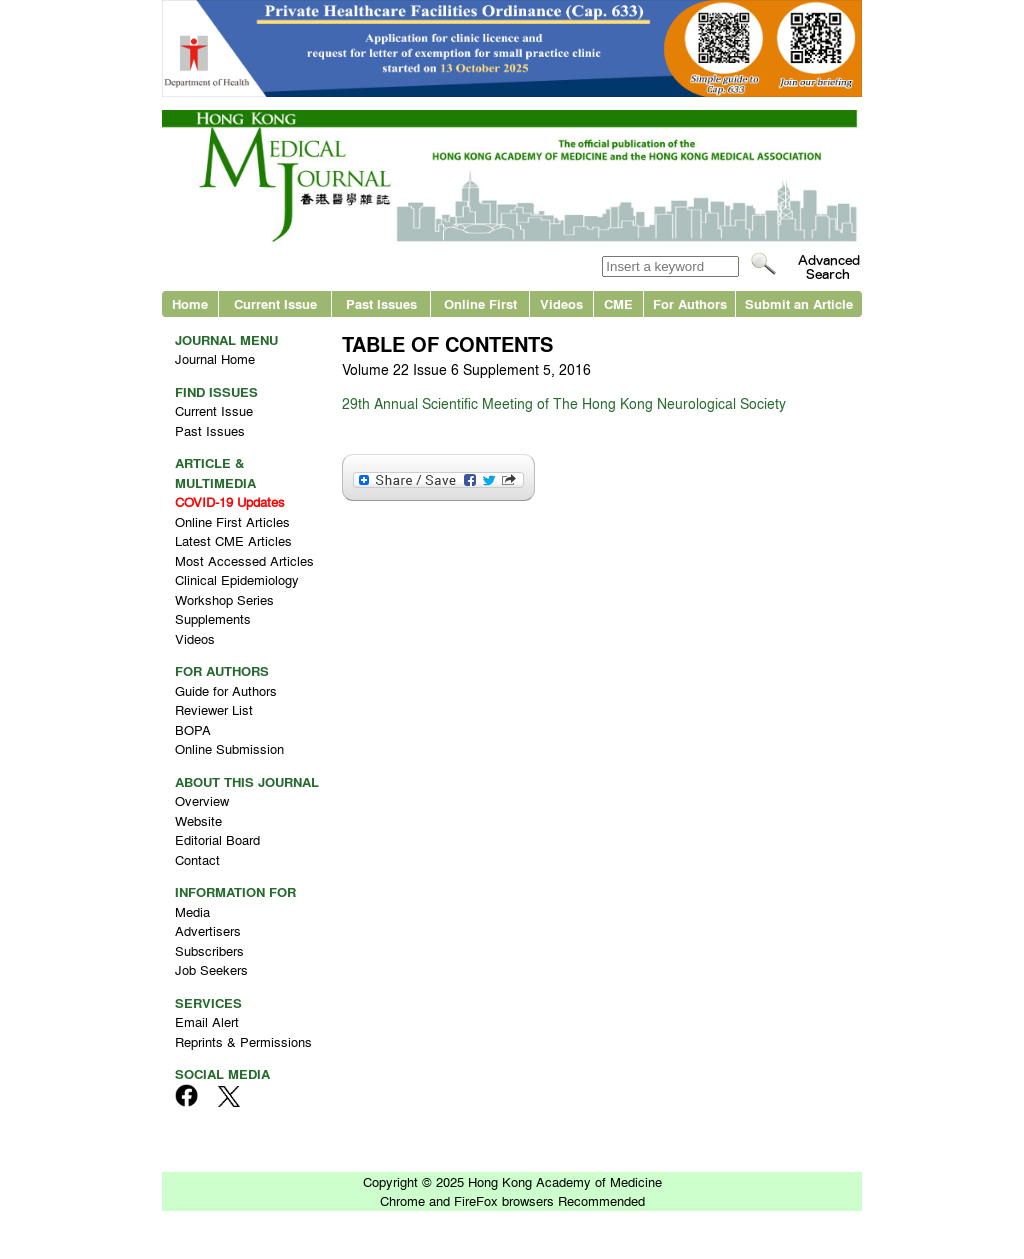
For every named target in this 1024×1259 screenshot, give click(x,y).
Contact (197, 859)
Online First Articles (232, 521)
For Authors (690, 303)
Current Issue (275, 303)
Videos (561, 303)
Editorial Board (217, 839)
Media (192, 911)
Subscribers (209, 950)
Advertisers (208, 930)
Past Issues (381, 303)
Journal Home (215, 358)
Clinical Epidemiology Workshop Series (237, 589)
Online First (480, 303)
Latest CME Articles (233, 540)
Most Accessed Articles (244, 560)
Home (190, 303)
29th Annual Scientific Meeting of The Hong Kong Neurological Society (564, 403)
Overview (202, 800)
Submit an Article (799, 303)
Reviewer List (214, 709)
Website (198, 820)
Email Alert (207, 1021)
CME (618, 303)
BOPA (193, 729)
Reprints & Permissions (243, 1041)
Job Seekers (211, 969)
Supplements (213, 618)
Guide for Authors (226, 690)
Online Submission (229, 748)
